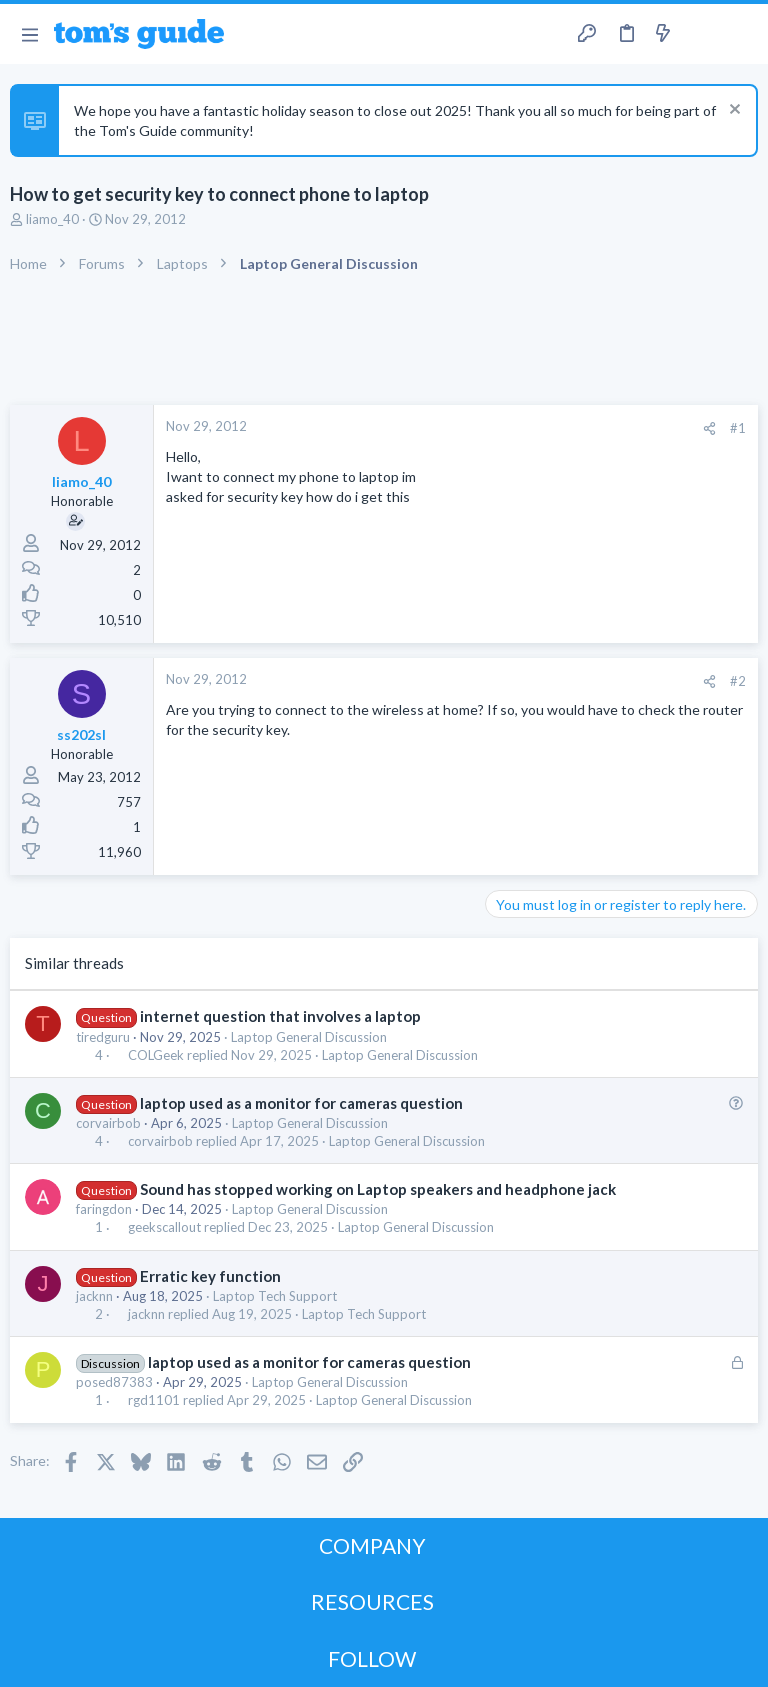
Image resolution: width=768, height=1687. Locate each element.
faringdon (104, 1209)
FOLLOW (372, 1658)
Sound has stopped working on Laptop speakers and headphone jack (378, 1189)
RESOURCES (372, 1601)
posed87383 (114, 1382)
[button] (29, 34)
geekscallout (164, 1227)
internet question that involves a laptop (280, 1016)
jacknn (94, 1296)
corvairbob (108, 1123)
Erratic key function (210, 1276)
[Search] (741, 34)
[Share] (709, 428)
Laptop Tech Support (275, 1296)
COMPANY (372, 1545)
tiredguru (103, 1037)
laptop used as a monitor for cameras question (301, 1103)
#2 (738, 681)
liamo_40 (52, 219)
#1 (738, 428)
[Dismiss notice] (732, 111)
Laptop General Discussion (309, 1037)
